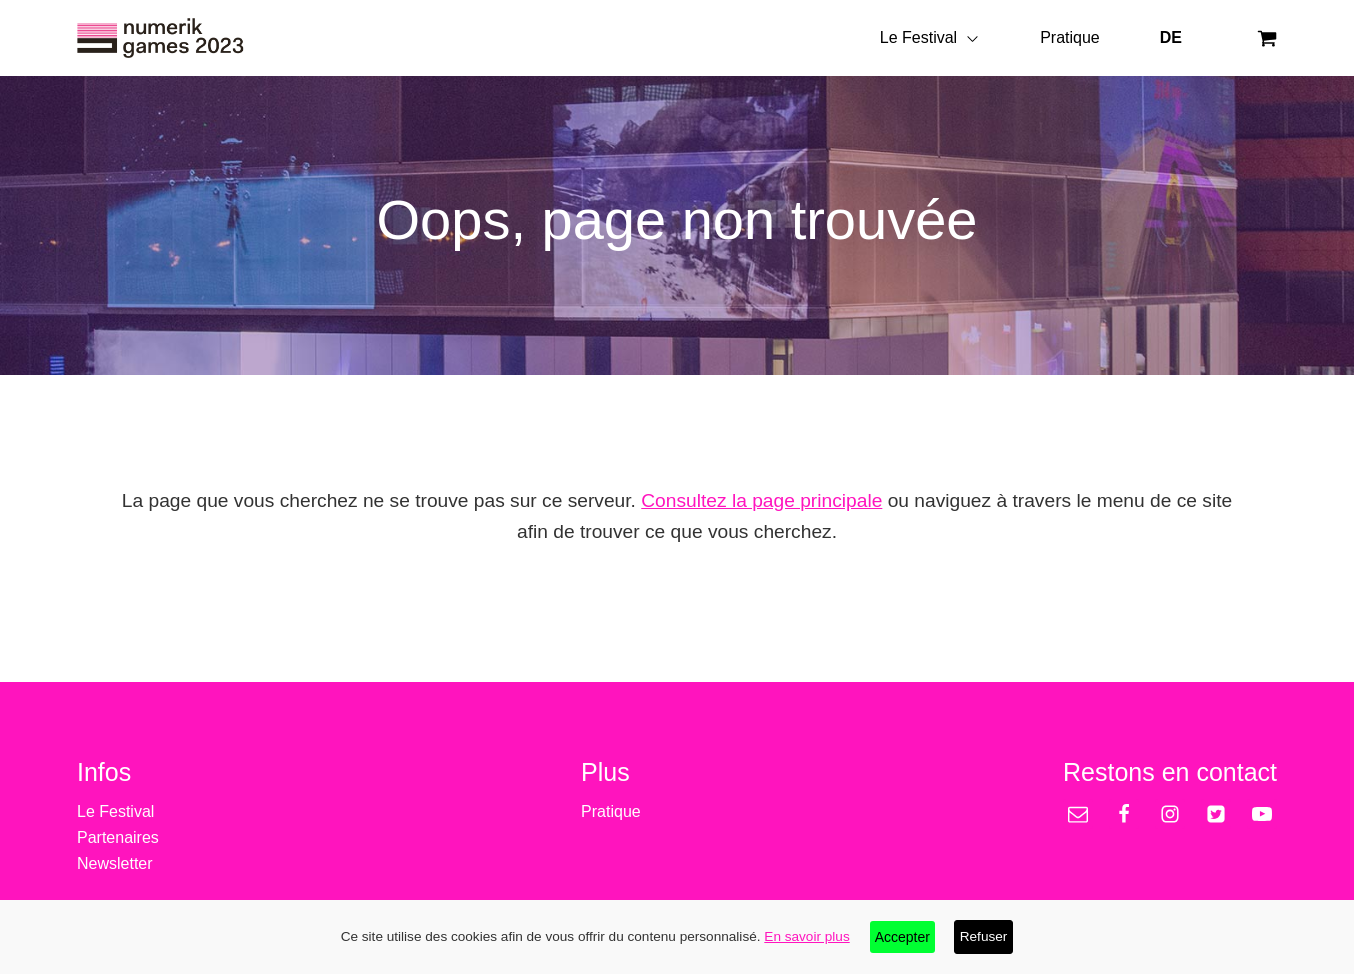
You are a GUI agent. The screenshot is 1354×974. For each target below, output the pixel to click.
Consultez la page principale (761, 500)
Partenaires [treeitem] (118, 837)
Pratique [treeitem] (611, 811)
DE (1171, 37)
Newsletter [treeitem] (115, 863)
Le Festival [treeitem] (115, 811)
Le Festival (930, 37)
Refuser (984, 936)
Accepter (902, 937)
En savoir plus (806, 936)
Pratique (1070, 37)
